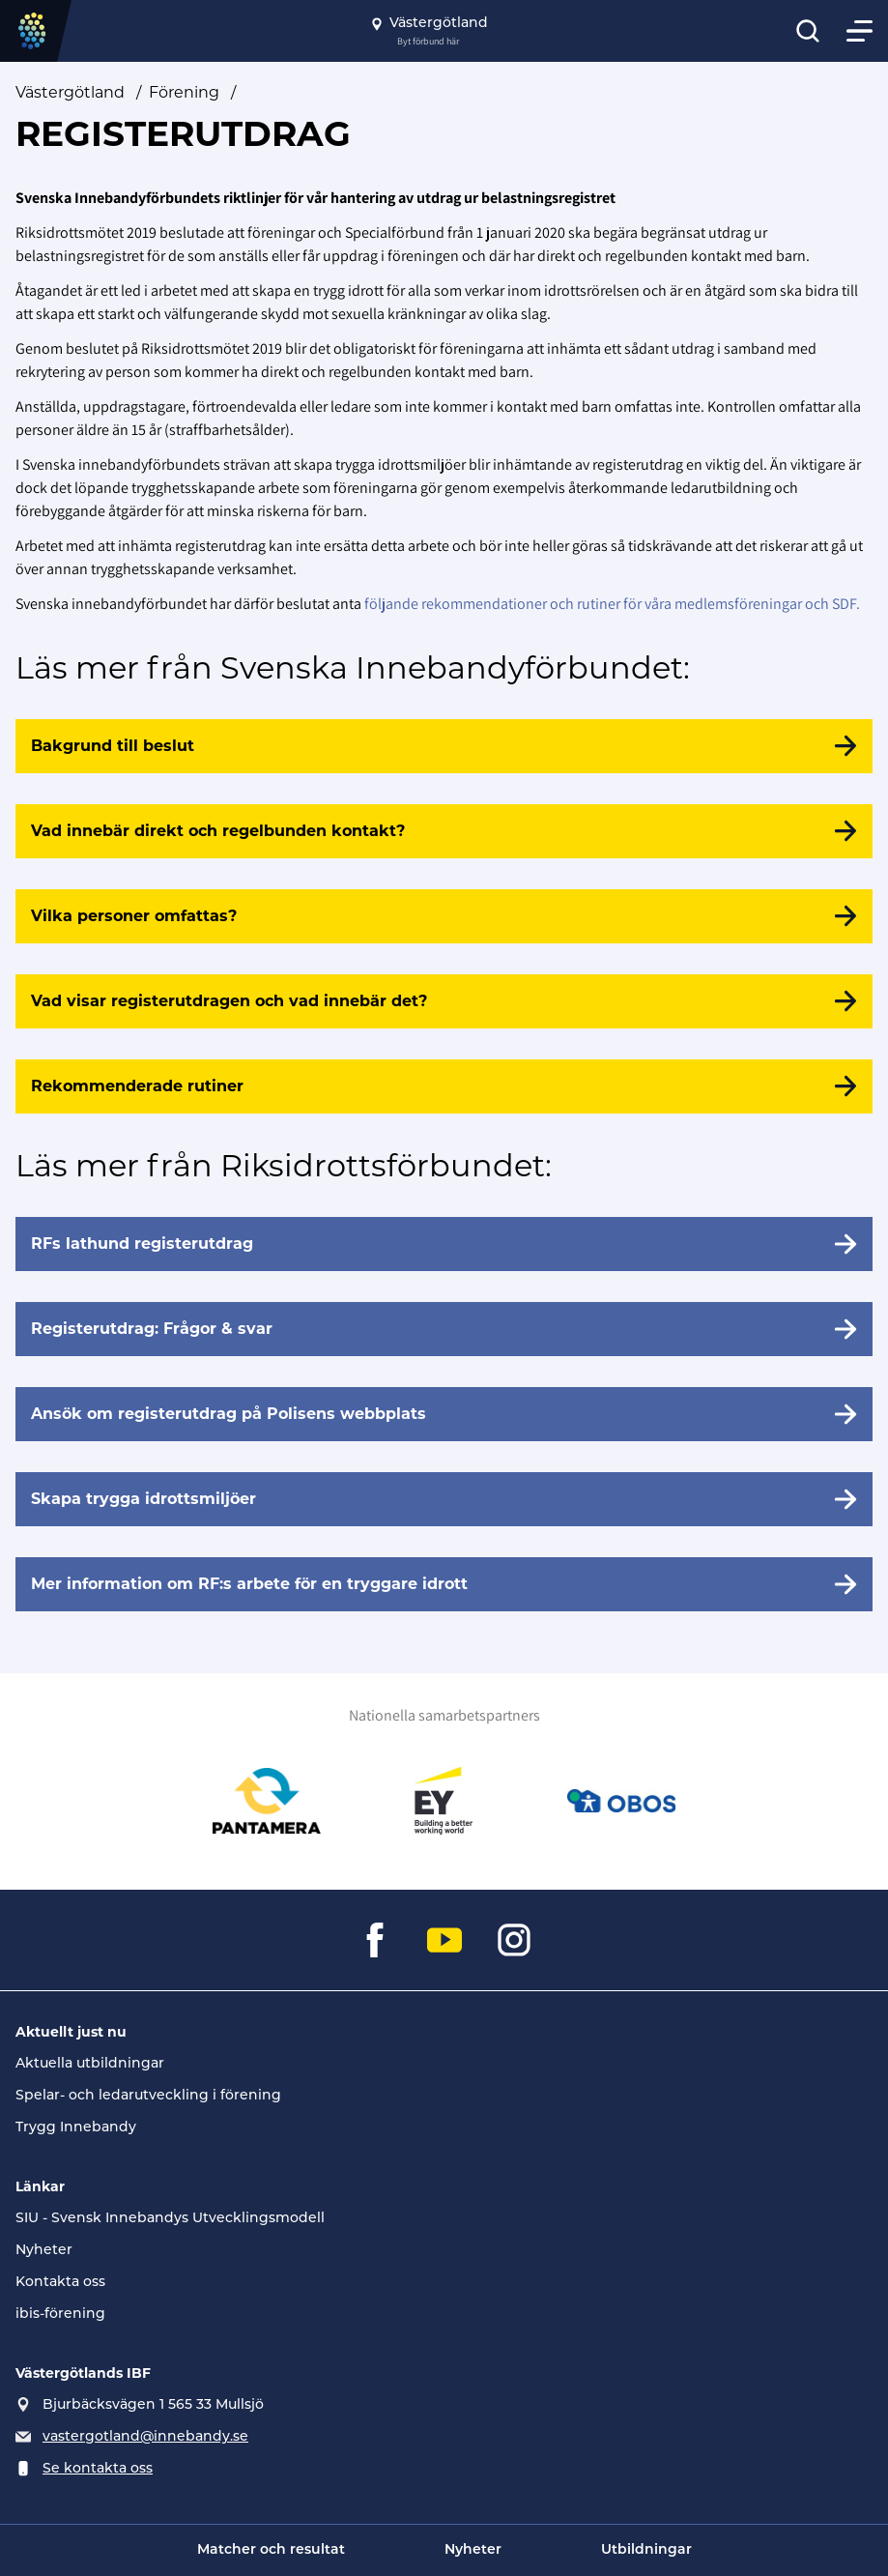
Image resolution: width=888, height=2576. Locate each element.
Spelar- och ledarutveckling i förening (148, 2096)
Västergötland (70, 92)
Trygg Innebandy (75, 2128)
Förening (184, 92)
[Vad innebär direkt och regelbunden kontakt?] (444, 831)
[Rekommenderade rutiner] (444, 1086)
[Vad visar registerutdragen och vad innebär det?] (444, 1001)
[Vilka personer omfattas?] (444, 916)
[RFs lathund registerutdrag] (444, 1244)
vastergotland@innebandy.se (145, 2437)
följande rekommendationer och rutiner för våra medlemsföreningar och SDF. (612, 603)
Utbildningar (646, 2550)
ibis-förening (60, 2314)
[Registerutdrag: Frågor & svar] (444, 1329)
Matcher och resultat (271, 2550)
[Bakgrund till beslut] (444, 746)
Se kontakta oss (98, 2469)
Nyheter (43, 2250)
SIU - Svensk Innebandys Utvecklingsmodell (170, 2219)
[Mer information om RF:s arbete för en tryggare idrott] (444, 1584)
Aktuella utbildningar (89, 2064)
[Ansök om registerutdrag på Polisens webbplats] (444, 1414)
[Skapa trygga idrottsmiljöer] (444, 1499)
